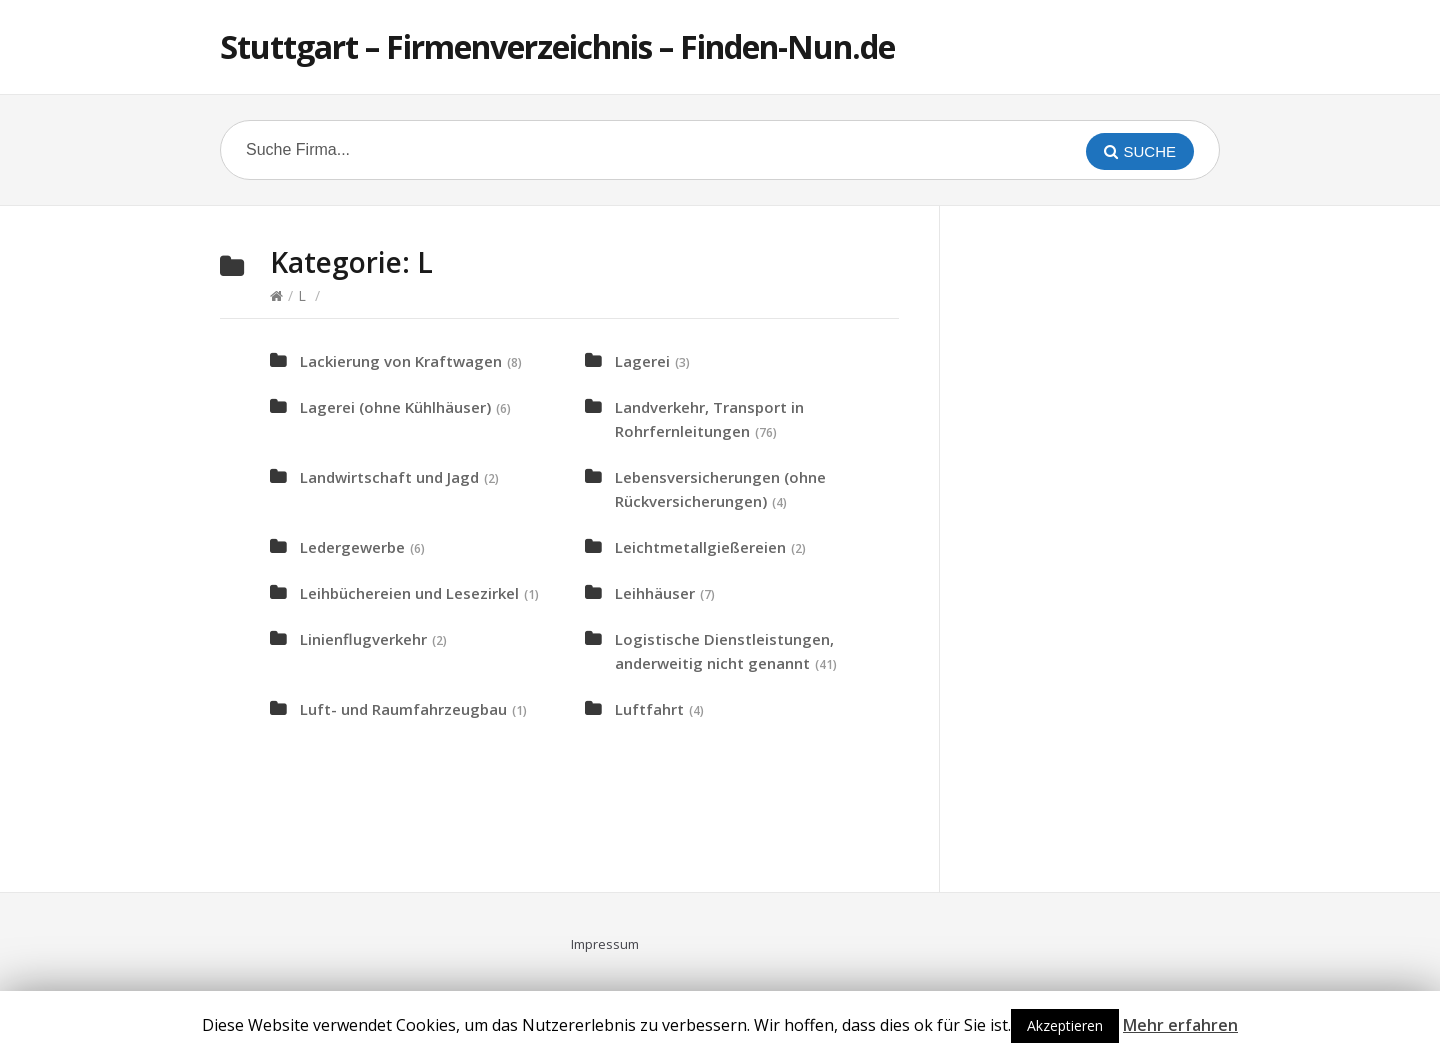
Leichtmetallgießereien (700, 547)
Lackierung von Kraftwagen (401, 361)
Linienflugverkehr (363, 639)
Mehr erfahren (1180, 1025)
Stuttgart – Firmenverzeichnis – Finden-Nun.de (557, 46)
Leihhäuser (655, 593)
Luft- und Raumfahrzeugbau (403, 709)
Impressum (605, 944)
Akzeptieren (1065, 1025)
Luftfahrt (649, 709)
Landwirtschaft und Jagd (389, 477)
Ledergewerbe (352, 547)
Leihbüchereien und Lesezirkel (409, 593)
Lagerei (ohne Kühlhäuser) (395, 407)
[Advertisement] (1120, 546)
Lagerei (642, 361)
